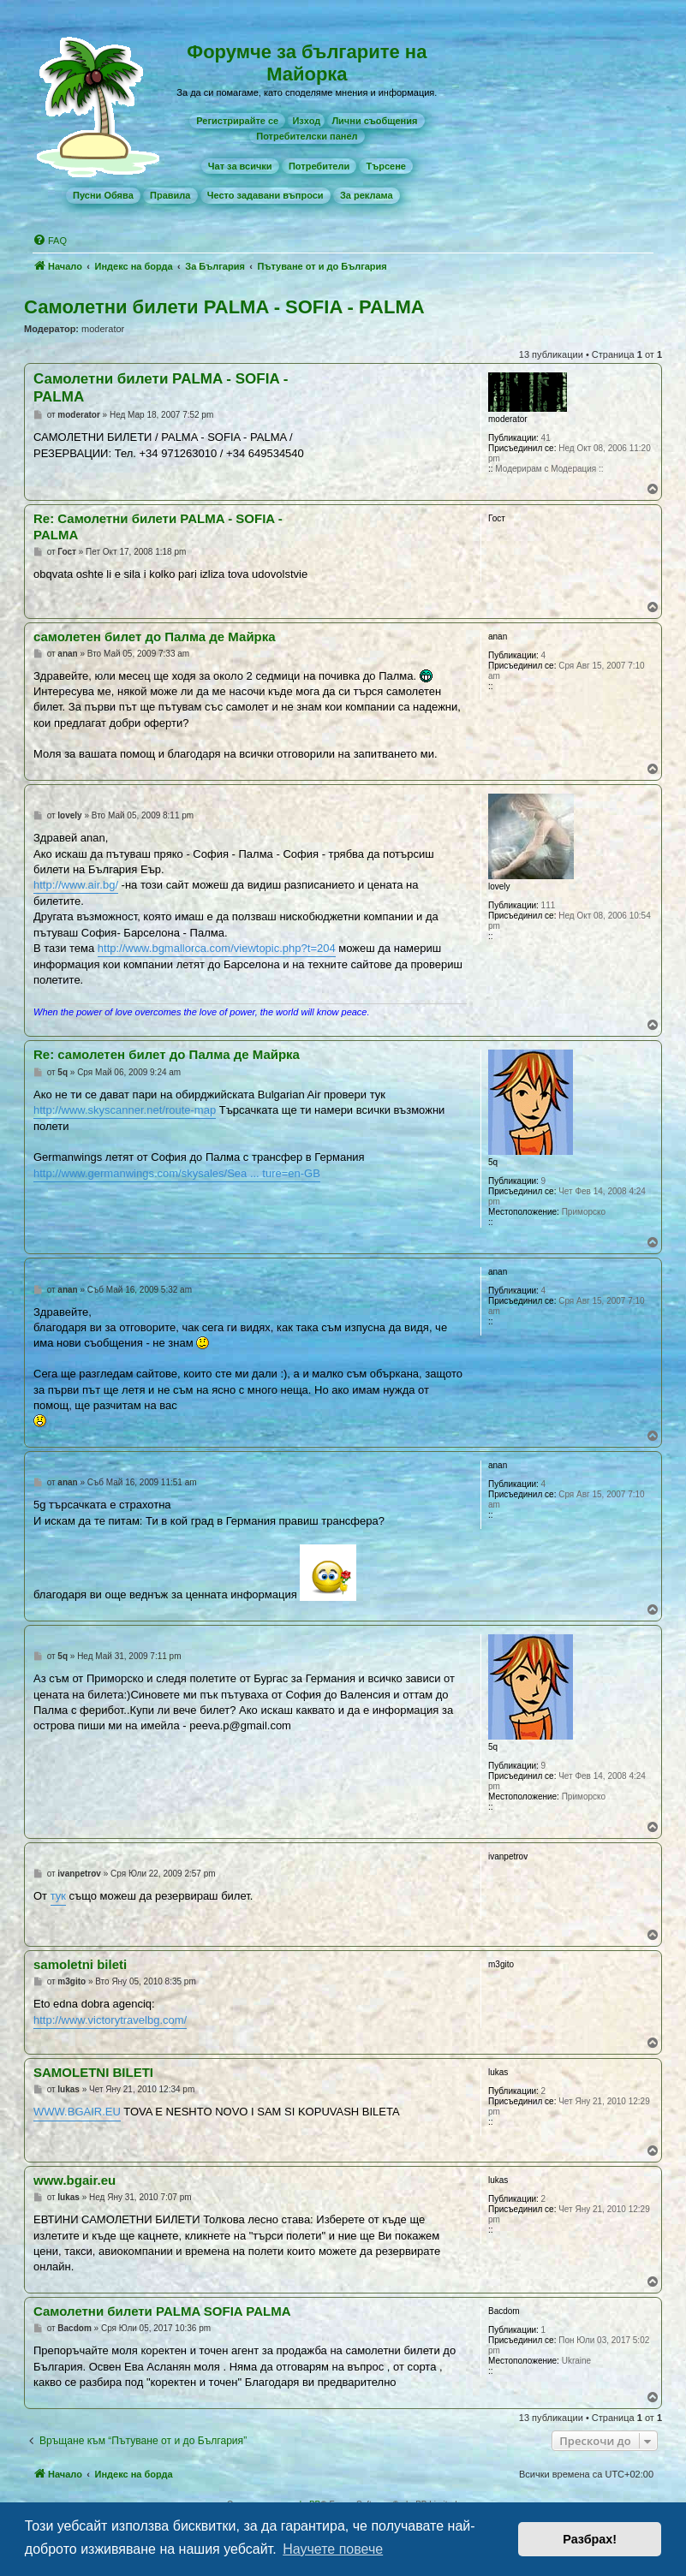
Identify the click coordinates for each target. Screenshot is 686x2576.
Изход (306, 121)
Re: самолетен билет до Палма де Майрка (166, 1054)
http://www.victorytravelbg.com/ (110, 2020)
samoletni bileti (80, 1964)
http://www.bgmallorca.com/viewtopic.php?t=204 (217, 948)
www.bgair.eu (74, 2180)
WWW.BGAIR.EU (77, 2111)
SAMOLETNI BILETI (93, 2072)
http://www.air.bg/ (75, 884)
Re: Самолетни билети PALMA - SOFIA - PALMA (158, 526)
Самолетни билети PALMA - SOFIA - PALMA (224, 307)
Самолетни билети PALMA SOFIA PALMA (162, 2311)
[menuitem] (237, 120)
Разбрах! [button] (590, 2539)
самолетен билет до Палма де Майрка (154, 636)
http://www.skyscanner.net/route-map (124, 1110)
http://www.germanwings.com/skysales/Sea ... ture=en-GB (176, 1173)
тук (58, 1895)
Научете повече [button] (333, 2549)
